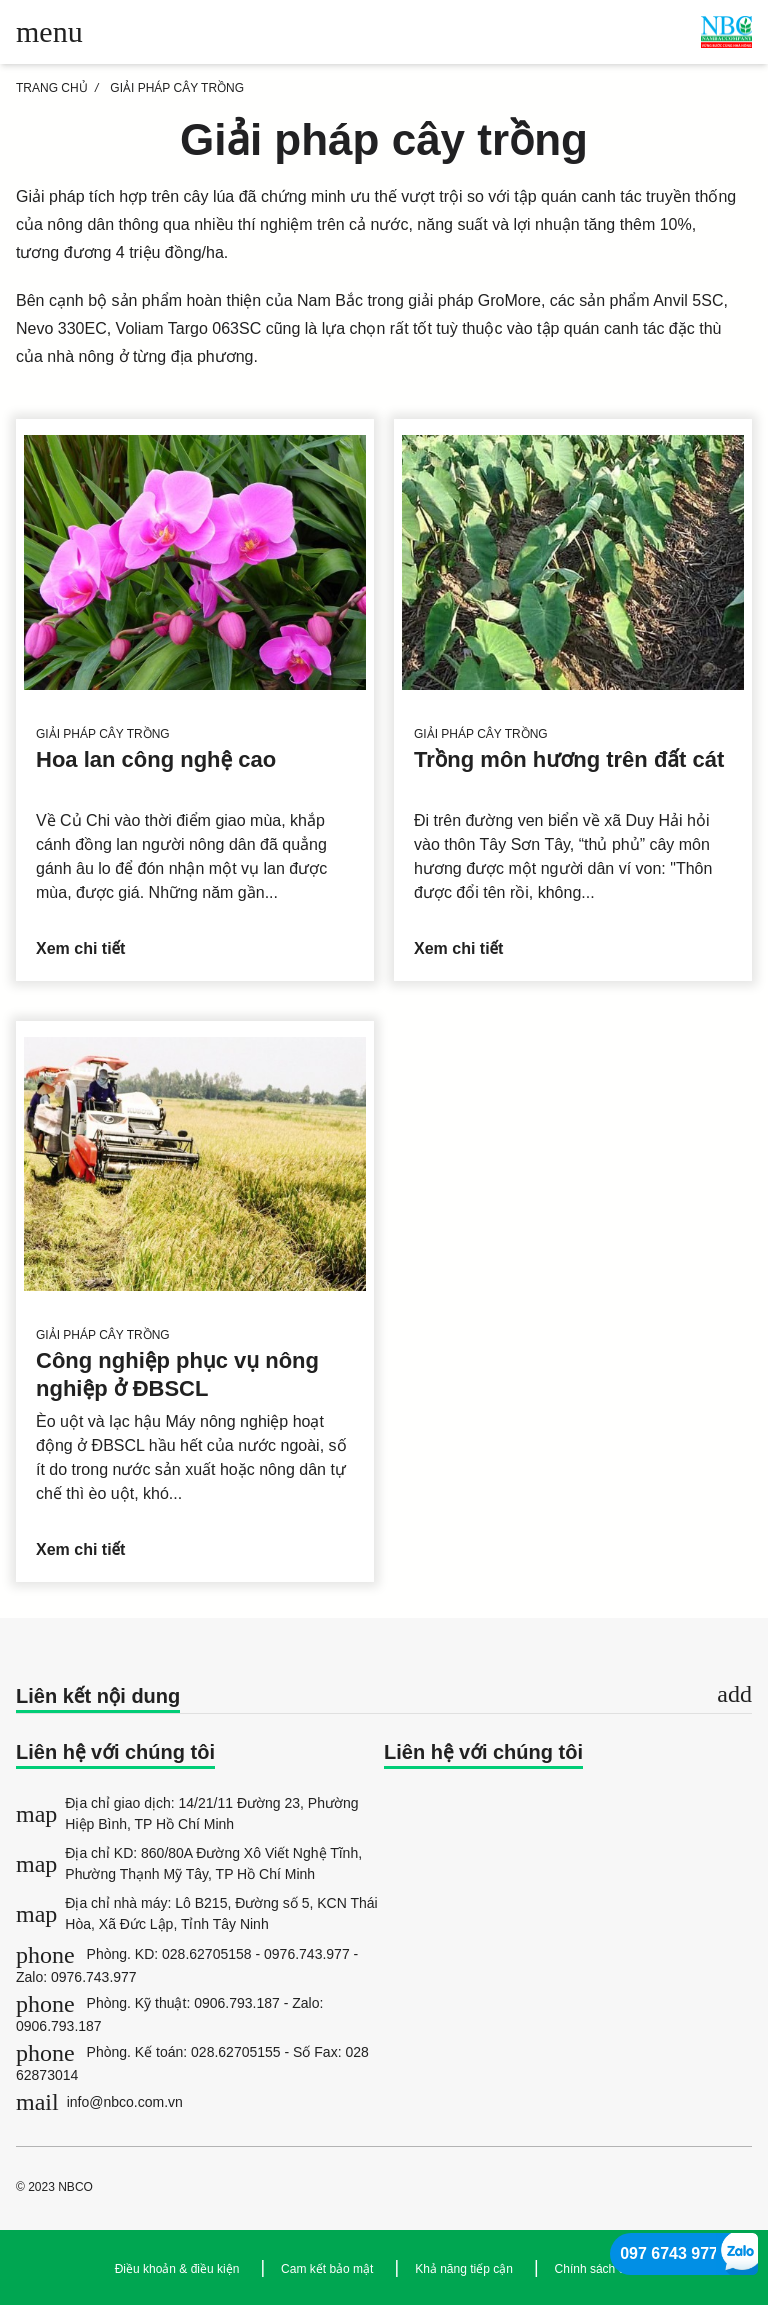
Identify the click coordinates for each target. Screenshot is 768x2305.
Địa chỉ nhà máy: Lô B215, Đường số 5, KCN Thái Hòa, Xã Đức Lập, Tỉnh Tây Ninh (197, 1913)
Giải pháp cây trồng (177, 88)
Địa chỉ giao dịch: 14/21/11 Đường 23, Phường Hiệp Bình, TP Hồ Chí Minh (187, 1813)
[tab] (384, 1697)
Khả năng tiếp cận (464, 2269)
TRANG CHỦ (52, 88)
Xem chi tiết (80, 948)
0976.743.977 (307, 1954)
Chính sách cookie (604, 2269)
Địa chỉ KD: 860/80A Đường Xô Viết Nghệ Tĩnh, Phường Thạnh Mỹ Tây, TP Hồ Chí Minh (189, 1863)
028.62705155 (236, 2052)
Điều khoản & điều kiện (177, 2269)
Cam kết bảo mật (327, 2269)
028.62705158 (207, 1954)
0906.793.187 (237, 2003)
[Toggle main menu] (49, 32)
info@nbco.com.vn (99, 2102)
